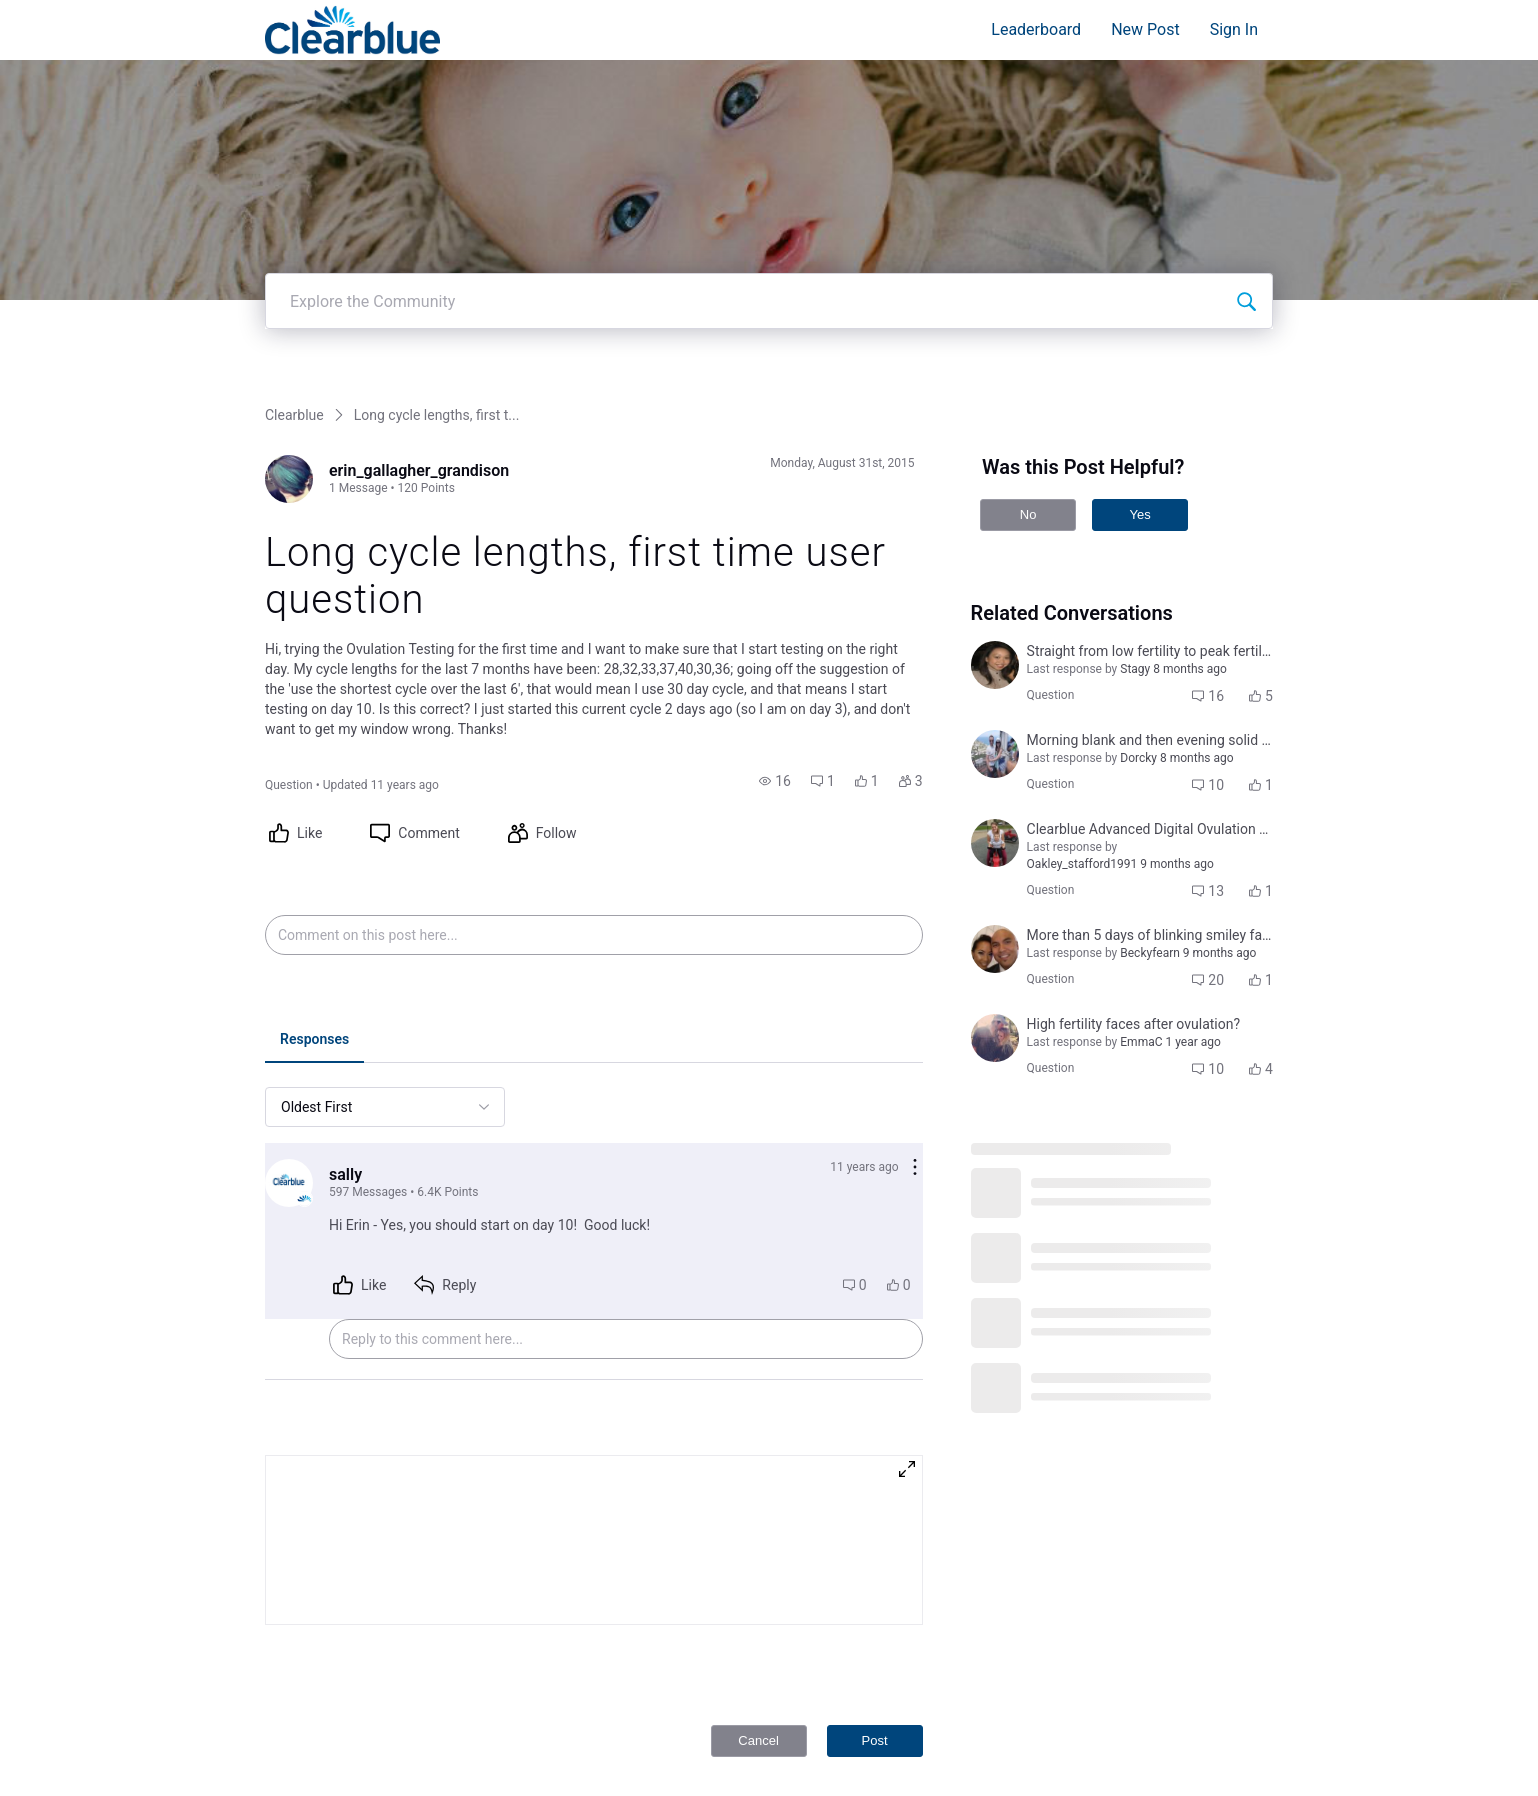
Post (875, 1479)
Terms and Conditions (1184, 1688)
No (1028, 253)
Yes (1139, 253)
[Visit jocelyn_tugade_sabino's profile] (995, 688)
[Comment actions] (915, 907)
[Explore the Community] (1246, 40)
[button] (775, 520)
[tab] (314, 780)
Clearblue (294, 154)
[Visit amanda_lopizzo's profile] (995, 493)
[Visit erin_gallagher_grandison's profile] (289, 218)
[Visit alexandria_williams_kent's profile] (995, 582)
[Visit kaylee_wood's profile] (995, 777)
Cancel (758, 1479)
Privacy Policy (1161, 1668)
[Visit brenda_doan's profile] (995, 404)
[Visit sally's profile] (289, 922)
